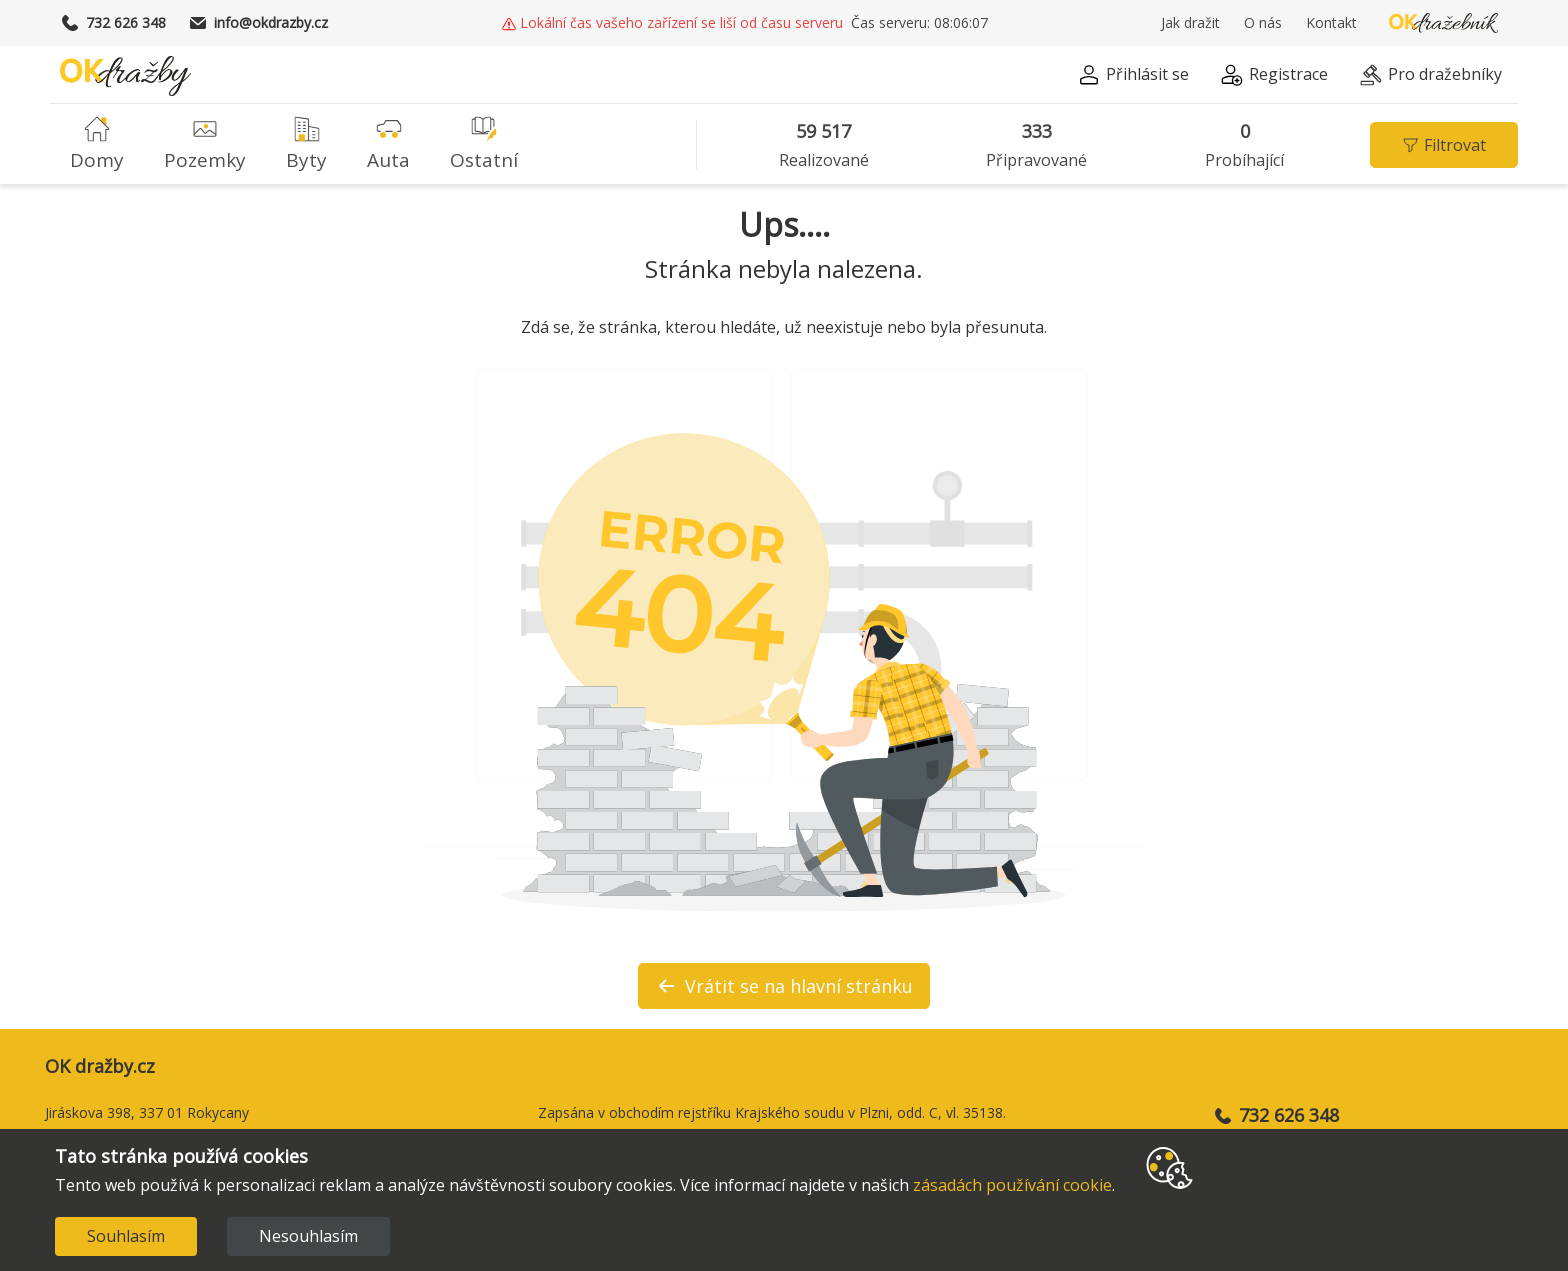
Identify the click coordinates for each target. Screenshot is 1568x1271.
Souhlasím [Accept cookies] (126, 1236)
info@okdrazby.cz (259, 23)
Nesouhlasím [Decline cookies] (308, 1236)
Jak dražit (1190, 23)
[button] (1133, 77)
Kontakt (1331, 23)
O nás (1263, 23)
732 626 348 (114, 23)
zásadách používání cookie (1012, 1185)
